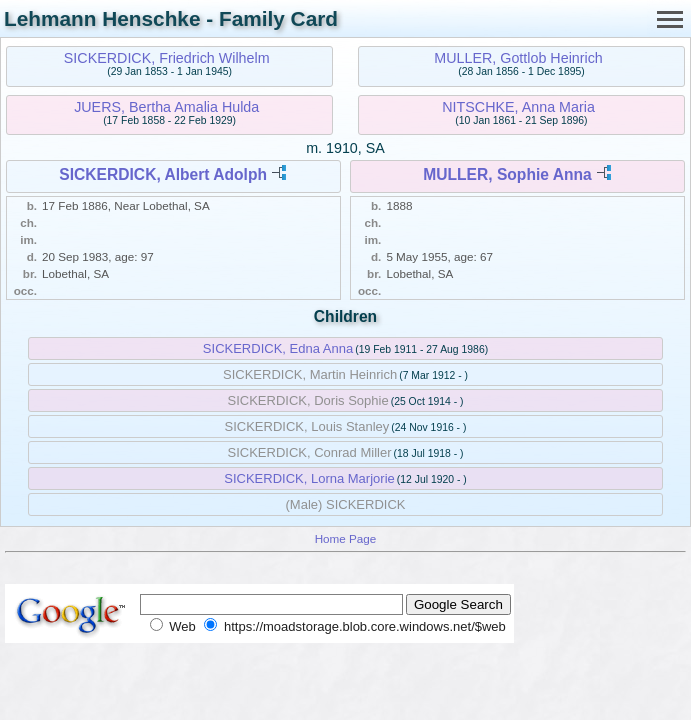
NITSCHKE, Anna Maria (518, 107)
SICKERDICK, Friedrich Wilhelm (167, 58)
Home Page (346, 538)
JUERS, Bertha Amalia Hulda (166, 107)
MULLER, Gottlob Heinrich (518, 58)
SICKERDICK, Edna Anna (278, 348)
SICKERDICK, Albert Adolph (163, 174)
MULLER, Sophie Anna (507, 174)
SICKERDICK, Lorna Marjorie (309, 478)
